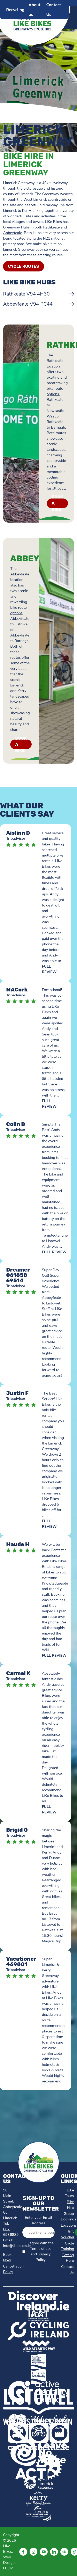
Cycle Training (67, 2246)
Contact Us (53, 9)
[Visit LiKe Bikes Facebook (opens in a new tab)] (23, 2552)
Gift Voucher (67, 2234)
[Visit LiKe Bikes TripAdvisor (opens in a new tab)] (64, 2552)
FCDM (8, 2568)
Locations (67, 2225)
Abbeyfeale (12, 232)
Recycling (15, 10)
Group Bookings (67, 2216)
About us (34, 9)
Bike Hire (70, 2204)
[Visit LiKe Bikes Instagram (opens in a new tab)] (33, 2552)
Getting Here (68, 2258)
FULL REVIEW (54, 1252)
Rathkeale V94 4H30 (26, 294)
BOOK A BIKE (57, 503)
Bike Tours (69, 2193)
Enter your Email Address (38, 2220)
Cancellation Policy (9, 2269)
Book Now (7, 2257)
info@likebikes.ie (17, 2245)
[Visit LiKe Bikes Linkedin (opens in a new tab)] (54, 2552)
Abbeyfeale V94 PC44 (28, 304)
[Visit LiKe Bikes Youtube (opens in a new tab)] (44, 2552)
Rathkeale (51, 227)
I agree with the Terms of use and (41, 2251)
